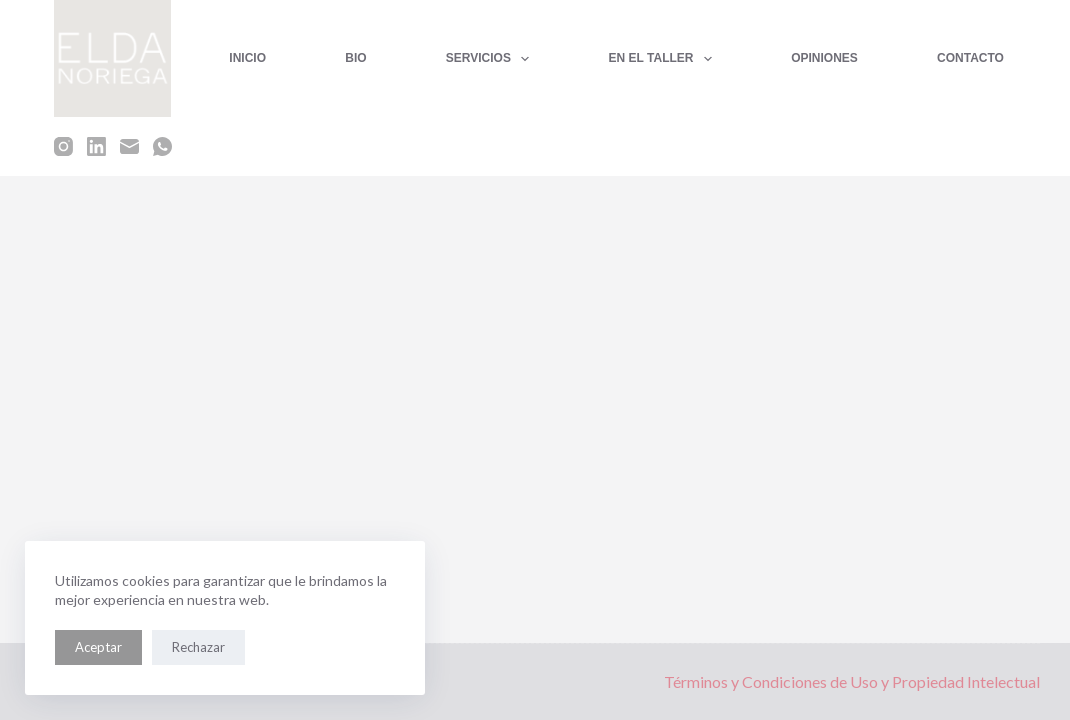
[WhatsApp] (162, 146)
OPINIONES (824, 58)
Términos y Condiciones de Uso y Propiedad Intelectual (852, 681)
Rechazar (198, 647)
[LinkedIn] (96, 146)
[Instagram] (63, 146)
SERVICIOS (492, 59)
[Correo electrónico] (129, 146)
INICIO (247, 58)
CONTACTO (970, 58)
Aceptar (98, 647)
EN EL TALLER (664, 59)
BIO (355, 58)
